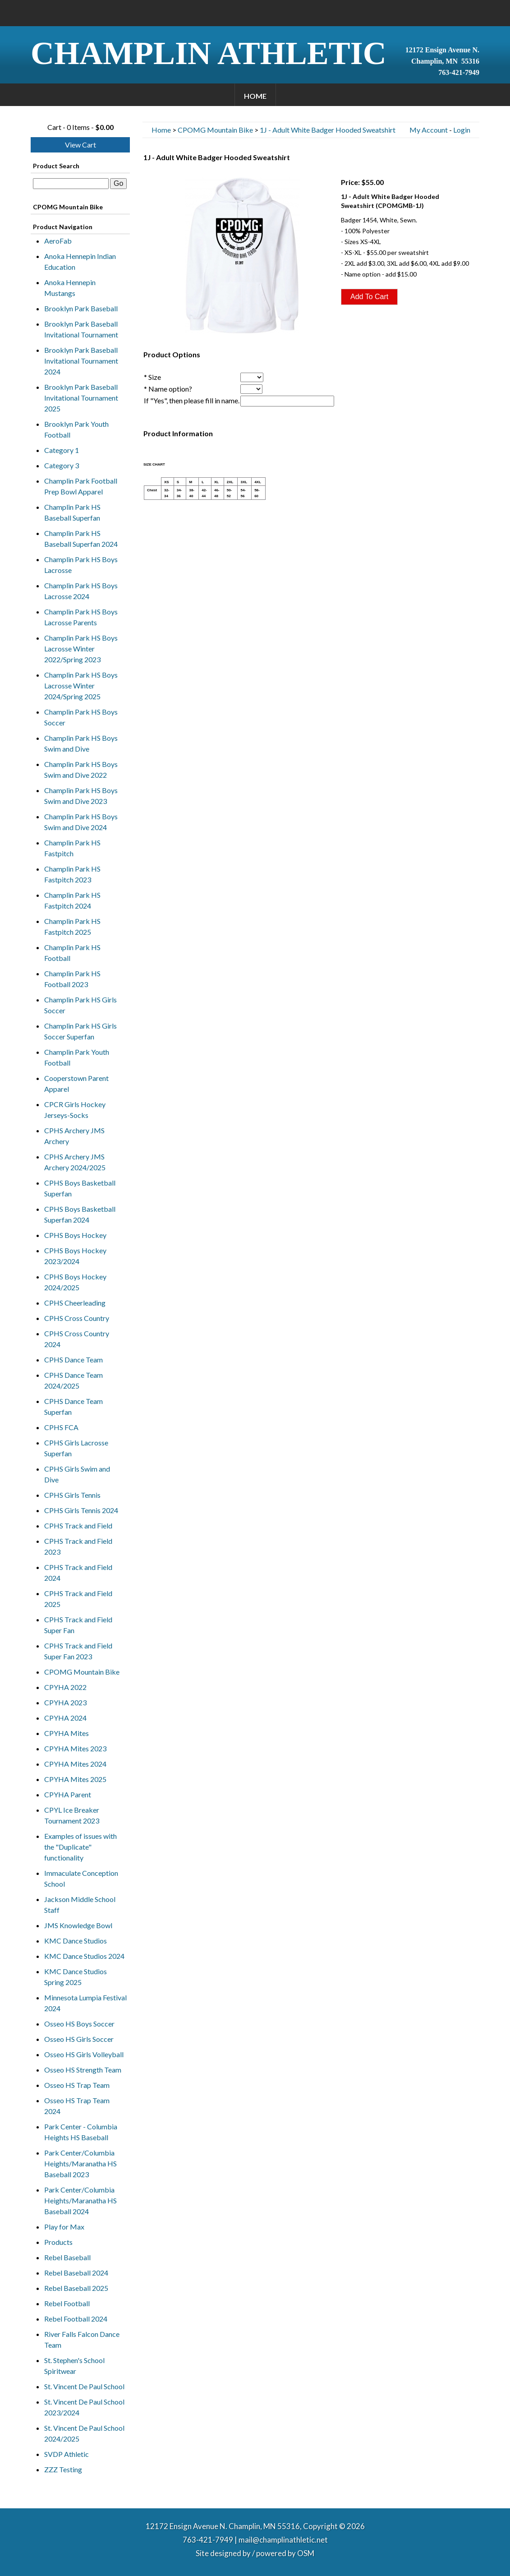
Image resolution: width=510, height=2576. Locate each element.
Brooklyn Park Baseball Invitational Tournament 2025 (81, 398)
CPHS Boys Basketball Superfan (79, 1188)
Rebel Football (67, 2303)
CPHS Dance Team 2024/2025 (73, 1380)
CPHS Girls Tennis (72, 1495)
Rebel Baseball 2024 (76, 2272)
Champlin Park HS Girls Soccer (80, 1005)
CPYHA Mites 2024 (75, 1763)
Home (255, 96)
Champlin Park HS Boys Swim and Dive (81, 743)
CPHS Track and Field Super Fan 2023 (78, 1651)
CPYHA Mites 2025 (75, 1779)
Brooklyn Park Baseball (81, 308)
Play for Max (64, 2226)
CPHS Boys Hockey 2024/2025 (75, 1282)
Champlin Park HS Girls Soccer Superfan (80, 1031)
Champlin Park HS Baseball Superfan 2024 (81, 538)
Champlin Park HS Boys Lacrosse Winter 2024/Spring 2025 (81, 685)
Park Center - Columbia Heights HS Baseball (80, 2132)
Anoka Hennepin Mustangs (70, 287)
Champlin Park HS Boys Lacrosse (81, 564)
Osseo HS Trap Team (77, 2085)
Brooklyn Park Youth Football (76, 429)
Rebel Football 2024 (75, 2318)
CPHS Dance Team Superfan (73, 1406)
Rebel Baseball (67, 2257)
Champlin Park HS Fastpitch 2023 (72, 874)
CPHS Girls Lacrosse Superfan (76, 1448)
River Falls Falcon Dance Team (81, 2339)
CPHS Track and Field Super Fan (78, 1624)
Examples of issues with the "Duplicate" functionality (80, 1847)
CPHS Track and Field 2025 (78, 1598)
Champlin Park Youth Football (76, 1057)
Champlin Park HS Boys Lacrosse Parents (81, 617)
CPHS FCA (61, 1427)
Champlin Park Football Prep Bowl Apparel (80, 486)
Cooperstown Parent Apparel (76, 1083)
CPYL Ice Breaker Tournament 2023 (71, 1815)
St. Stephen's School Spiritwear (74, 2365)
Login (461, 129)
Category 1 (61, 450)
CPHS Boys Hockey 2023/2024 (75, 1255)
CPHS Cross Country (76, 1318)
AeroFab (58, 240)
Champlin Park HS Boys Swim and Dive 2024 (81, 821)
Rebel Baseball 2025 (76, 2288)
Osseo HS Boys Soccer (79, 2023)
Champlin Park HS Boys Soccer (81, 717)
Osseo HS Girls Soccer (79, 2039)
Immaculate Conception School (81, 1878)
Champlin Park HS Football (72, 952)
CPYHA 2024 (65, 1717)
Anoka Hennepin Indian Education (80, 261)
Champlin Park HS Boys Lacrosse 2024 (81, 590)
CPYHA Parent (67, 1794)
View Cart (80, 144)
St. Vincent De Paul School (84, 2386)
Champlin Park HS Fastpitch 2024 (72, 900)
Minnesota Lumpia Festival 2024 (85, 2003)
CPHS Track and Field (78, 1525)
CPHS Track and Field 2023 (78, 1546)
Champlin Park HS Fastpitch (72, 848)
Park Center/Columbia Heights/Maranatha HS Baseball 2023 (80, 2163)
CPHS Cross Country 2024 (76, 1338)
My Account (428, 129)
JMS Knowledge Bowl (78, 1925)
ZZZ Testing (63, 2469)
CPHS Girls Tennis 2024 (81, 1510)
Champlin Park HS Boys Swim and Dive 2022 (81, 769)
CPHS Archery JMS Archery (74, 1135)
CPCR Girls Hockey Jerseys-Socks (75, 1109)
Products (58, 2242)
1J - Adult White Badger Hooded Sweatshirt (327, 129)
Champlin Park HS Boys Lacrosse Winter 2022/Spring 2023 (81, 648)
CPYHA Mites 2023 (75, 1748)
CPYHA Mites (66, 1733)
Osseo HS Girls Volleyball (84, 2054)
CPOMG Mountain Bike (81, 1671)
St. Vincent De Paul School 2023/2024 (84, 2407)
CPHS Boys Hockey (75, 1235)
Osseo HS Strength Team (82, 2069)
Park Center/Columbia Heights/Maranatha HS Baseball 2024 (80, 2200)
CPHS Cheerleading (75, 1302)
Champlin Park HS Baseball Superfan (72, 512)
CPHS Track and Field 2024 (78, 1572)
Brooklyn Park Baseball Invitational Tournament (81, 329)
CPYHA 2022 (65, 1687)
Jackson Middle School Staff (79, 1904)
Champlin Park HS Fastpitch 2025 (72, 926)
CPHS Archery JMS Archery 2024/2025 (75, 1162)
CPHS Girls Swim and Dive (77, 1474)
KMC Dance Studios (75, 1940)
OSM (305, 2553)
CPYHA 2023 (65, 1702)
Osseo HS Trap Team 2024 (77, 2105)
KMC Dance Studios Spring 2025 (75, 1976)
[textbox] (71, 183)
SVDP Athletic (66, 2454)
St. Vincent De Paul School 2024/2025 (84, 2433)
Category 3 (61, 465)
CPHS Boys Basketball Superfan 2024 (79, 1214)
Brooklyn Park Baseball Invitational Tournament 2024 (81, 361)
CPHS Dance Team (73, 1359)
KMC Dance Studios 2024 (84, 1956)
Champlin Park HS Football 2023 (72, 978)
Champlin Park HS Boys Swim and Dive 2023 (81, 795)
